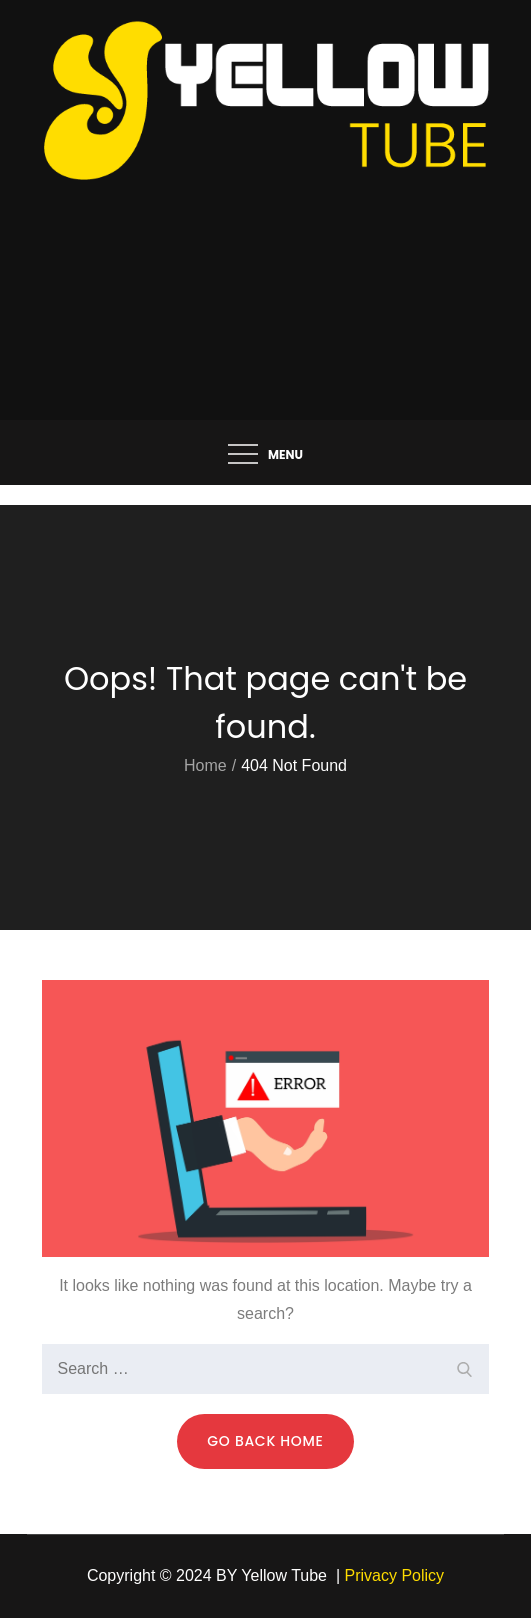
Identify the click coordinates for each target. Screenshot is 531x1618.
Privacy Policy (395, 1575)
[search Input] (266, 1369)
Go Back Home (265, 1441)
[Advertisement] (266, 270)
